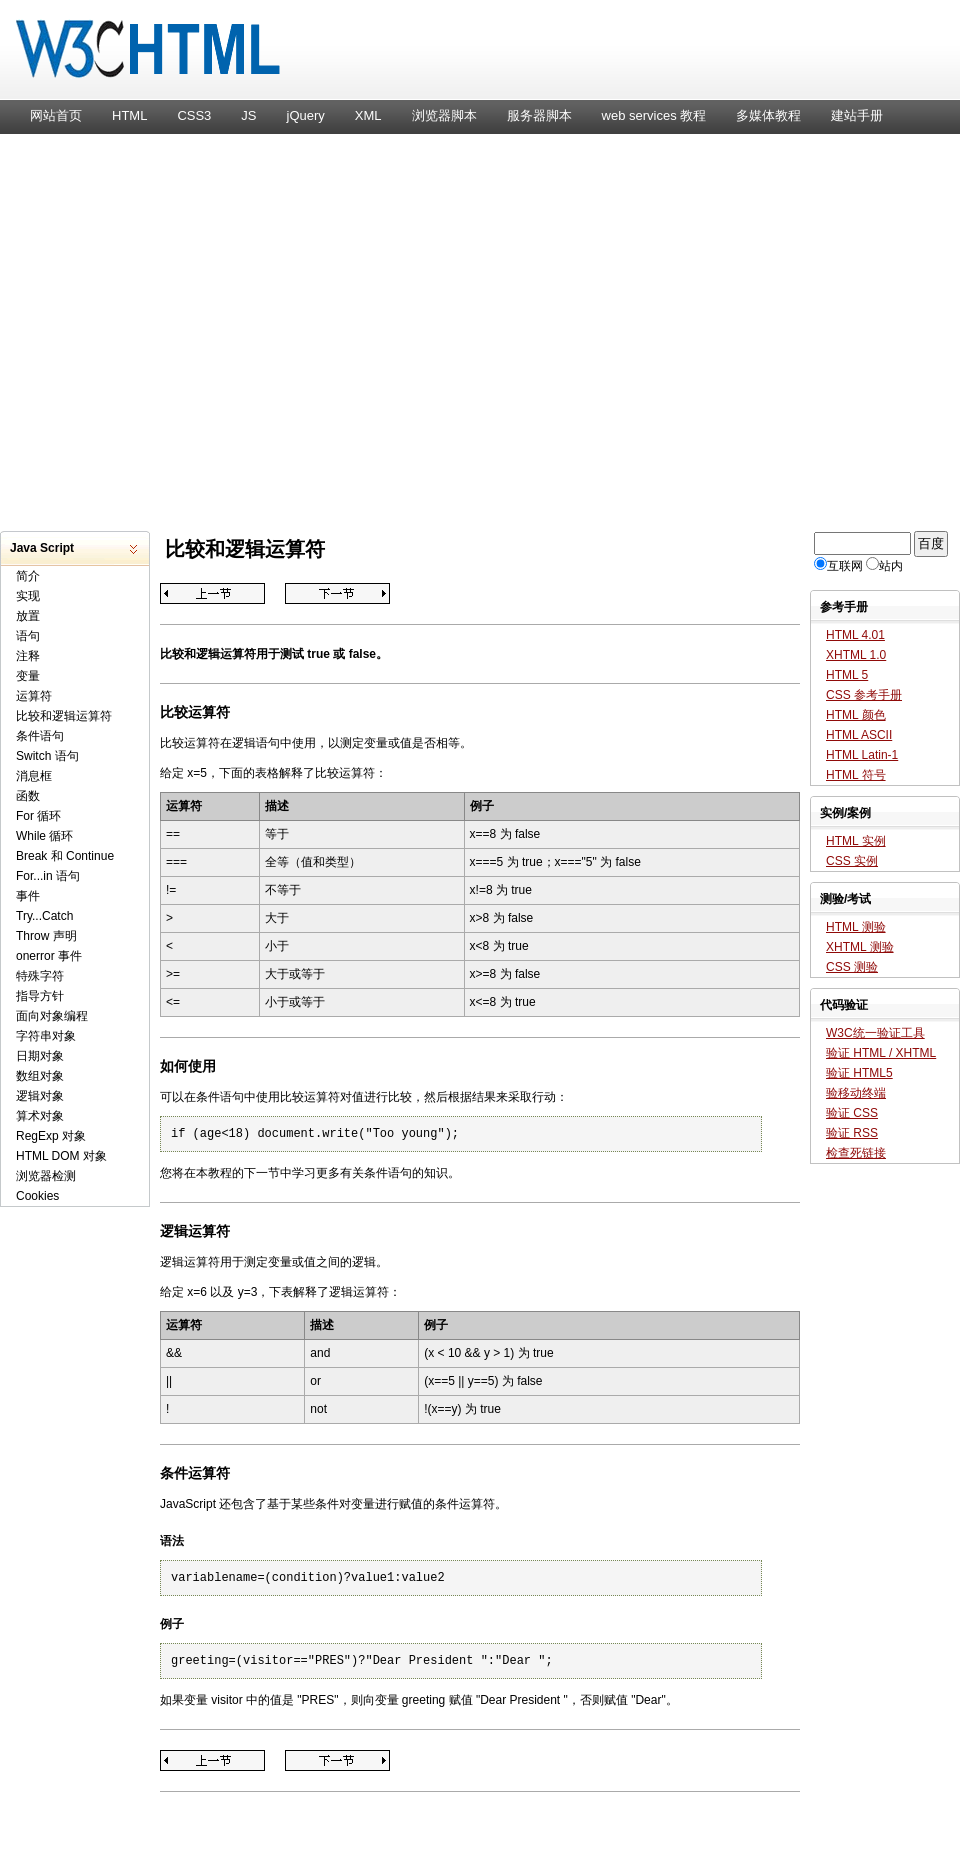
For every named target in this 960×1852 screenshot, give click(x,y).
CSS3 (194, 115)
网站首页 (56, 115)
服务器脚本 (539, 115)
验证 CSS (852, 1113)
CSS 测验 (852, 967)
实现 (28, 596)
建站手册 (857, 115)
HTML (129, 115)
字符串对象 (46, 1036)
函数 (28, 796)
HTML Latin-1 (862, 755)
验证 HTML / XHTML (881, 1053)
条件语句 (40, 736)
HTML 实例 (856, 841)
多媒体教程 (768, 115)
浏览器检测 (46, 1176)
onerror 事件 (49, 956)
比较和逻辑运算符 (64, 716)
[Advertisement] (187, 330)
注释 (28, 656)
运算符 (34, 696)
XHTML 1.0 (856, 655)
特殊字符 (40, 976)
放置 (28, 616)
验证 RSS (852, 1133)
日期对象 (40, 1056)
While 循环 (44, 836)
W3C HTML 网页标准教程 (480, 55)
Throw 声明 (46, 936)
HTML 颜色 (856, 715)
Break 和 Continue (65, 856)
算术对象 (40, 1116)
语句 (28, 636)
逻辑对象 (40, 1096)
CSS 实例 (852, 861)
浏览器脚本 (444, 115)
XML (368, 115)
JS (248, 115)
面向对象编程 (52, 1016)
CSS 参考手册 (864, 695)
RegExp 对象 (51, 1136)
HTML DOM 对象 (61, 1156)
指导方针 (40, 996)
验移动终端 (856, 1093)
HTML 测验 (856, 927)
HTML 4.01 (855, 635)
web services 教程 (654, 115)
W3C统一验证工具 (875, 1033)
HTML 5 (847, 675)
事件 (28, 896)
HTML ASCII (859, 735)
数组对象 (40, 1076)
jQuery (306, 115)
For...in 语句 (48, 876)
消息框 (34, 776)
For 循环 (38, 816)
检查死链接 (856, 1153)
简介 (28, 576)
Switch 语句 (47, 756)
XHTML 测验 (860, 947)
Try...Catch (44, 916)
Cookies (37, 1196)
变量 (28, 676)
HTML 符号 (856, 775)
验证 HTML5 (859, 1073)
